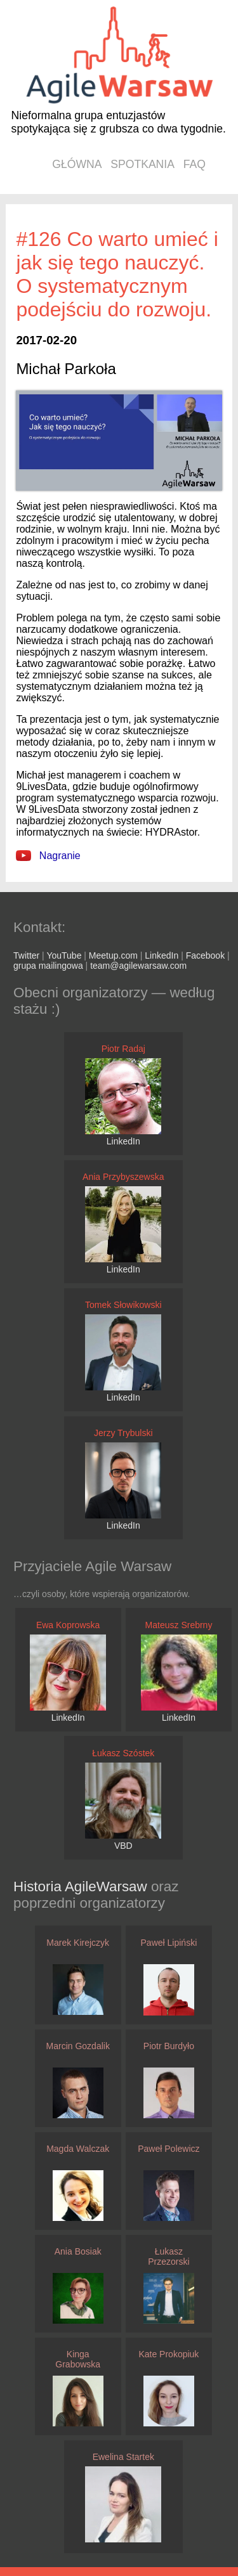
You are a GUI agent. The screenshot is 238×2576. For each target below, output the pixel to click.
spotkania (142, 164)
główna (77, 164)
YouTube (63, 955)
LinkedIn (161, 955)
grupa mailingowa (48, 966)
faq (194, 164)
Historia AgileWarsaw (82, 1886)
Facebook (205, 955)
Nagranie (48, 855)
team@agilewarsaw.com (138, 966)
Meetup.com (113, 955)
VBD (123, 1846)
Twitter (26, 955)
